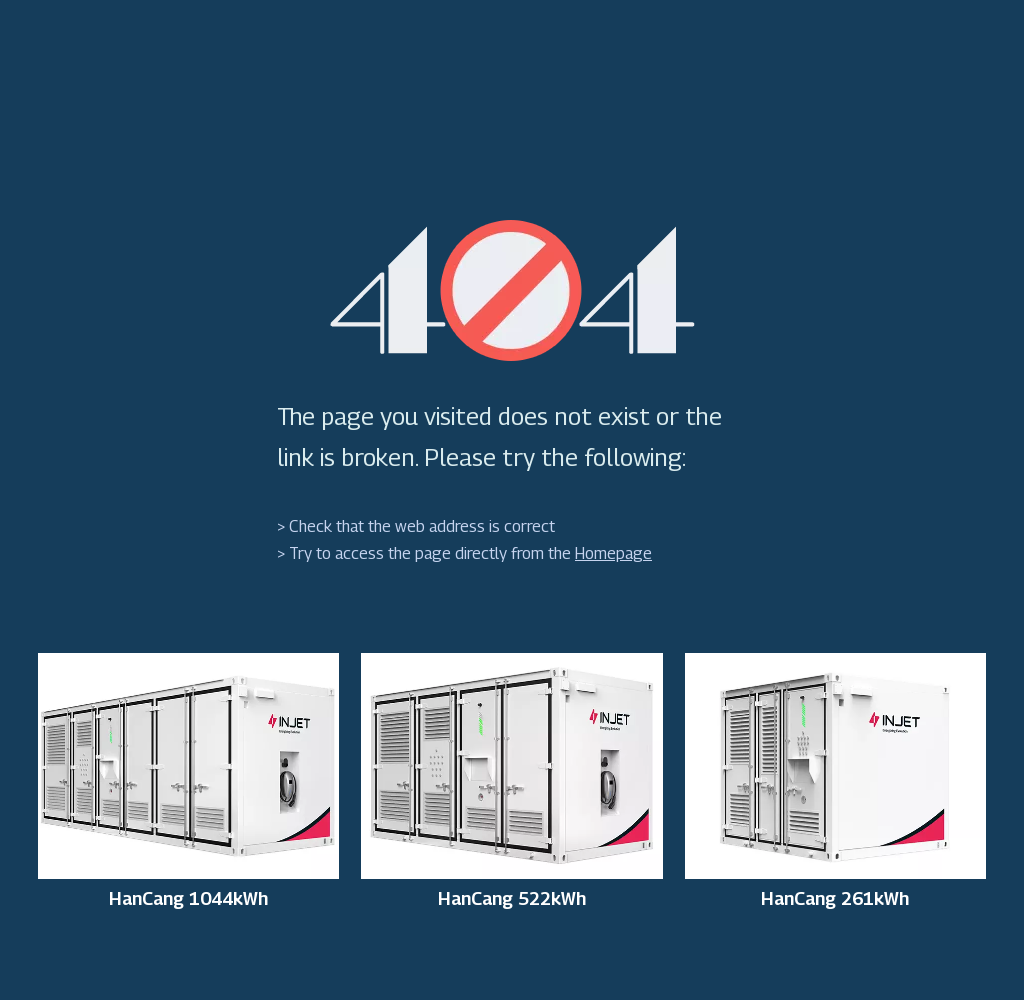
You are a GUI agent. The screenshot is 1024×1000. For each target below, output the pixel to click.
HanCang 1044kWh (188, 899)
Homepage (613, 553)
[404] (512, 290)
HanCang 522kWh (512, 899)
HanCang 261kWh (835, 899)
